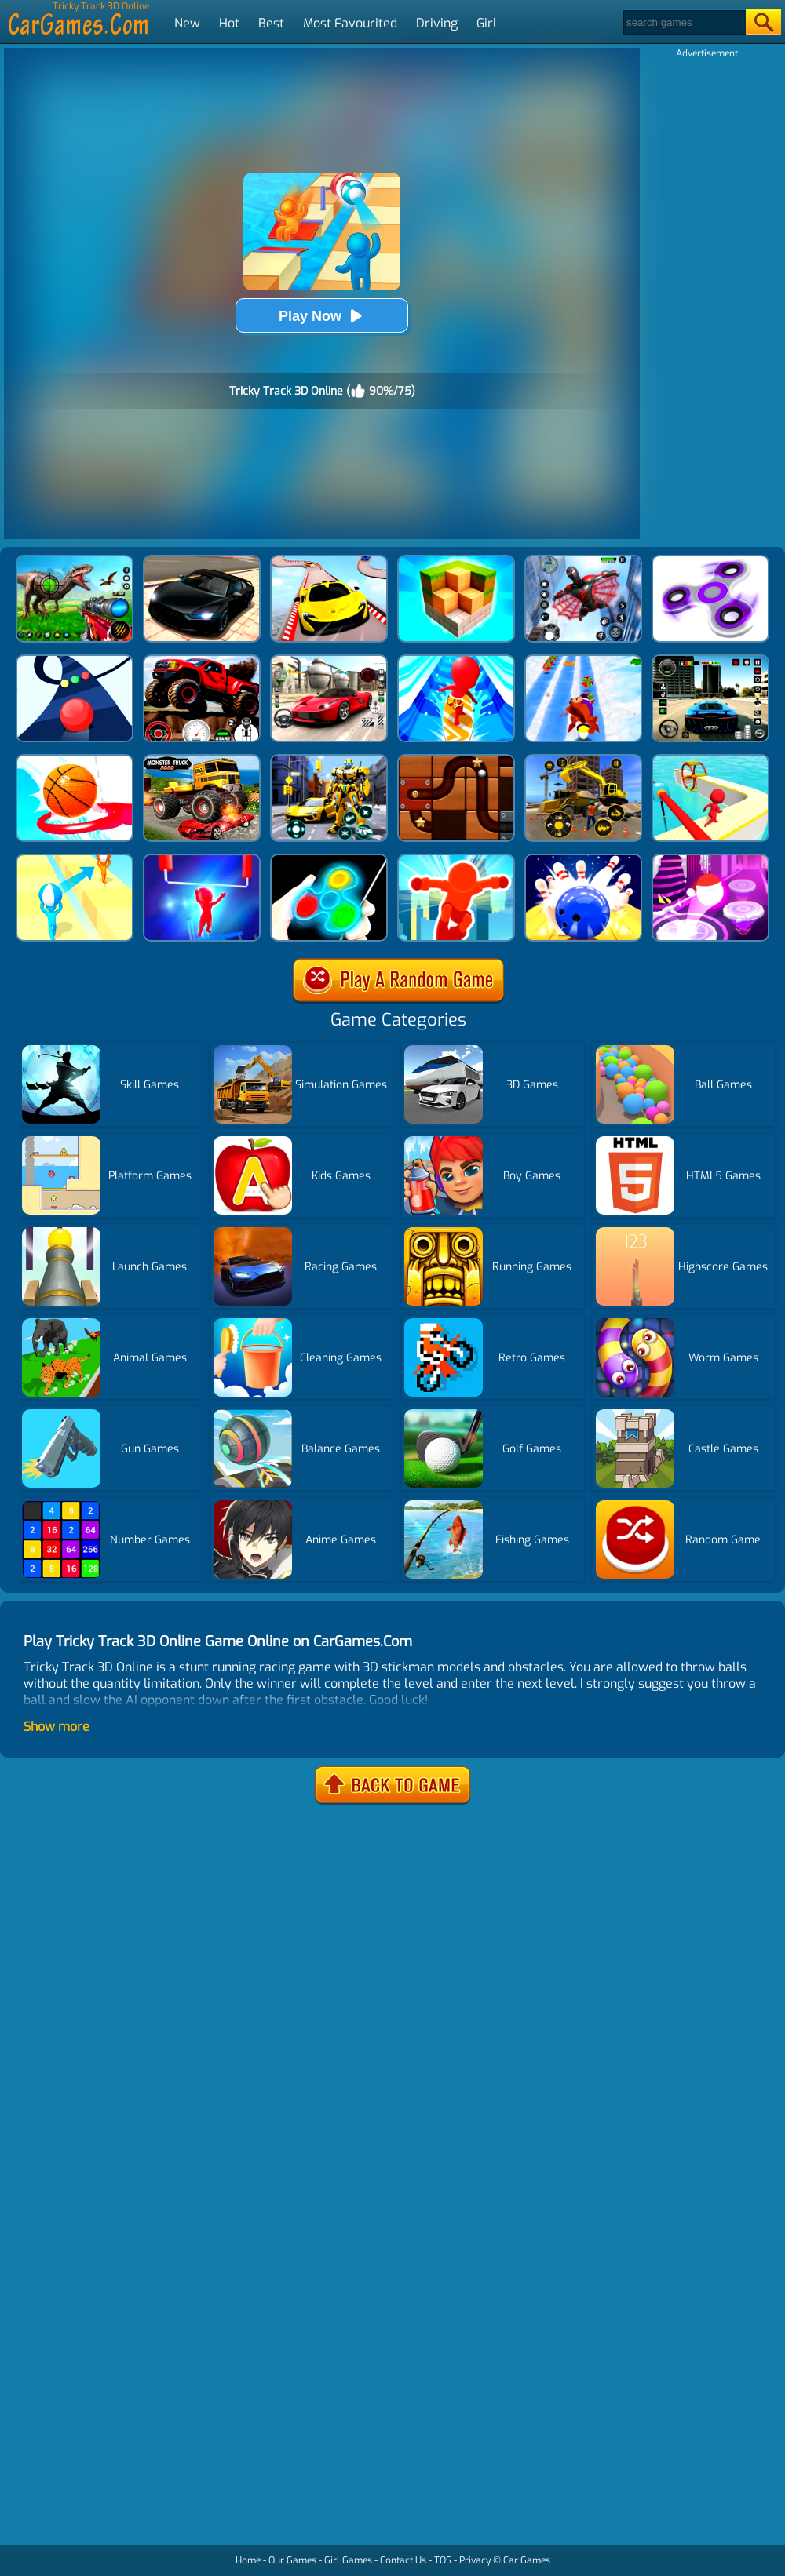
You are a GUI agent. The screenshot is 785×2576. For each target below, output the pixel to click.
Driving (437, 23)
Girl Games (348, 2560)
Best (271, 23)
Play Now (322, 316)
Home (248, 2560)
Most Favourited (350, 23)
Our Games (292, 2560)
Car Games (526, 2560)
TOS (442, 2560)
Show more (56, 1726)
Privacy (475, 2560)
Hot (229, 23)
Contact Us (403, 2560)
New (187, 23)
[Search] (683, 22)
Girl (486, 23)
